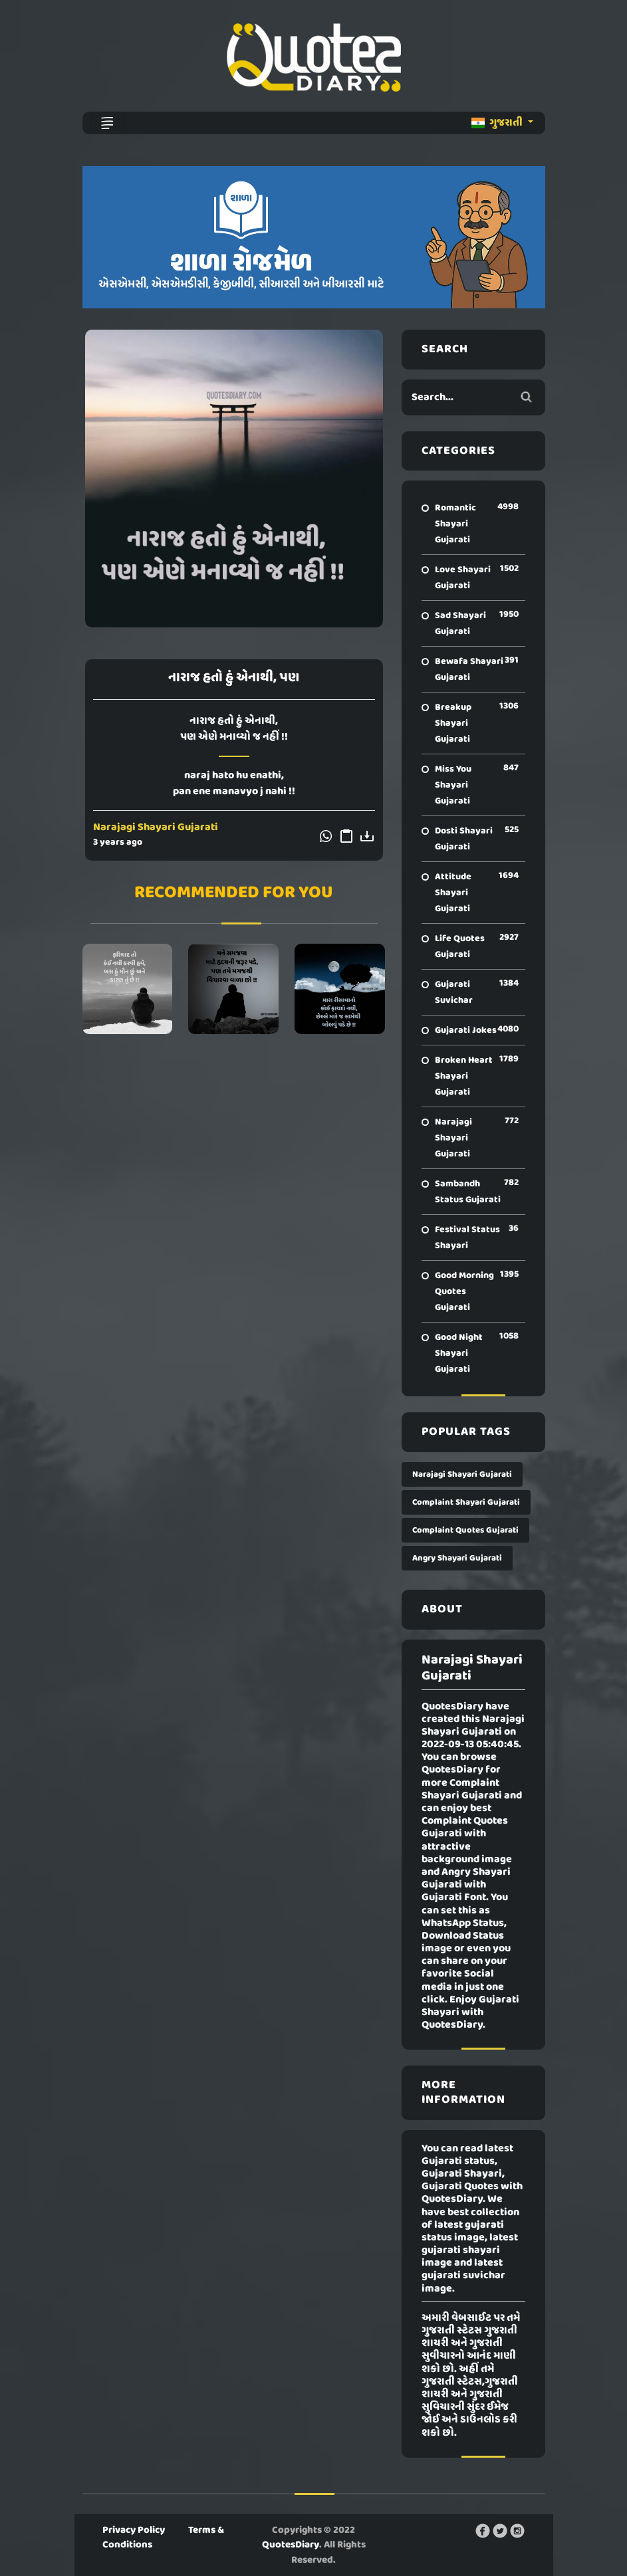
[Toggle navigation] (107, 123)
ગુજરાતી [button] (498, 123)
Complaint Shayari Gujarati (466, 1502)
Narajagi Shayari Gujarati (155, 827)
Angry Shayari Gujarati (457, 1558)
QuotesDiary (290, 2545)
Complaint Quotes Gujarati (465, 1530)
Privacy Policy (133, 2530)
